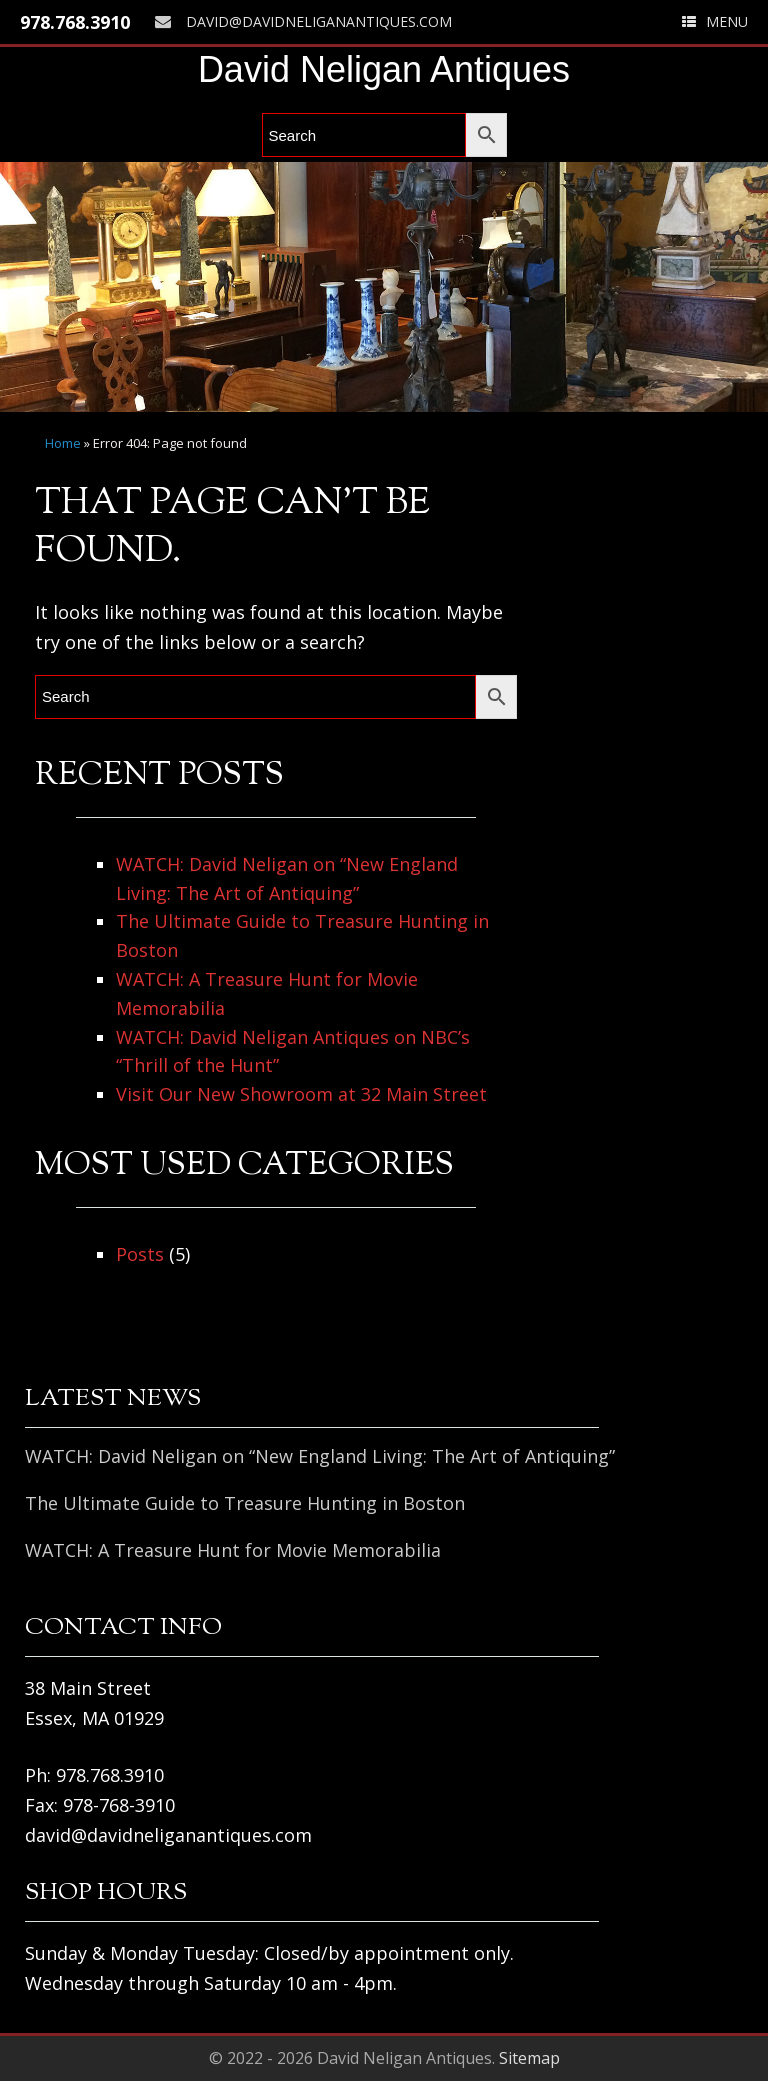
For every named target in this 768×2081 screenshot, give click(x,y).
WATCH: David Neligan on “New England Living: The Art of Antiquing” (320, 1456)
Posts (140, 1254)
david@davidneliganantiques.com (303, 21)
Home (63, 443)
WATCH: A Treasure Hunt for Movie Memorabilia (233, 1550)
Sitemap (529, 2058)
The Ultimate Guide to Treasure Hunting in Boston (245, 1503)
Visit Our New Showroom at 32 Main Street (301, 1094)
